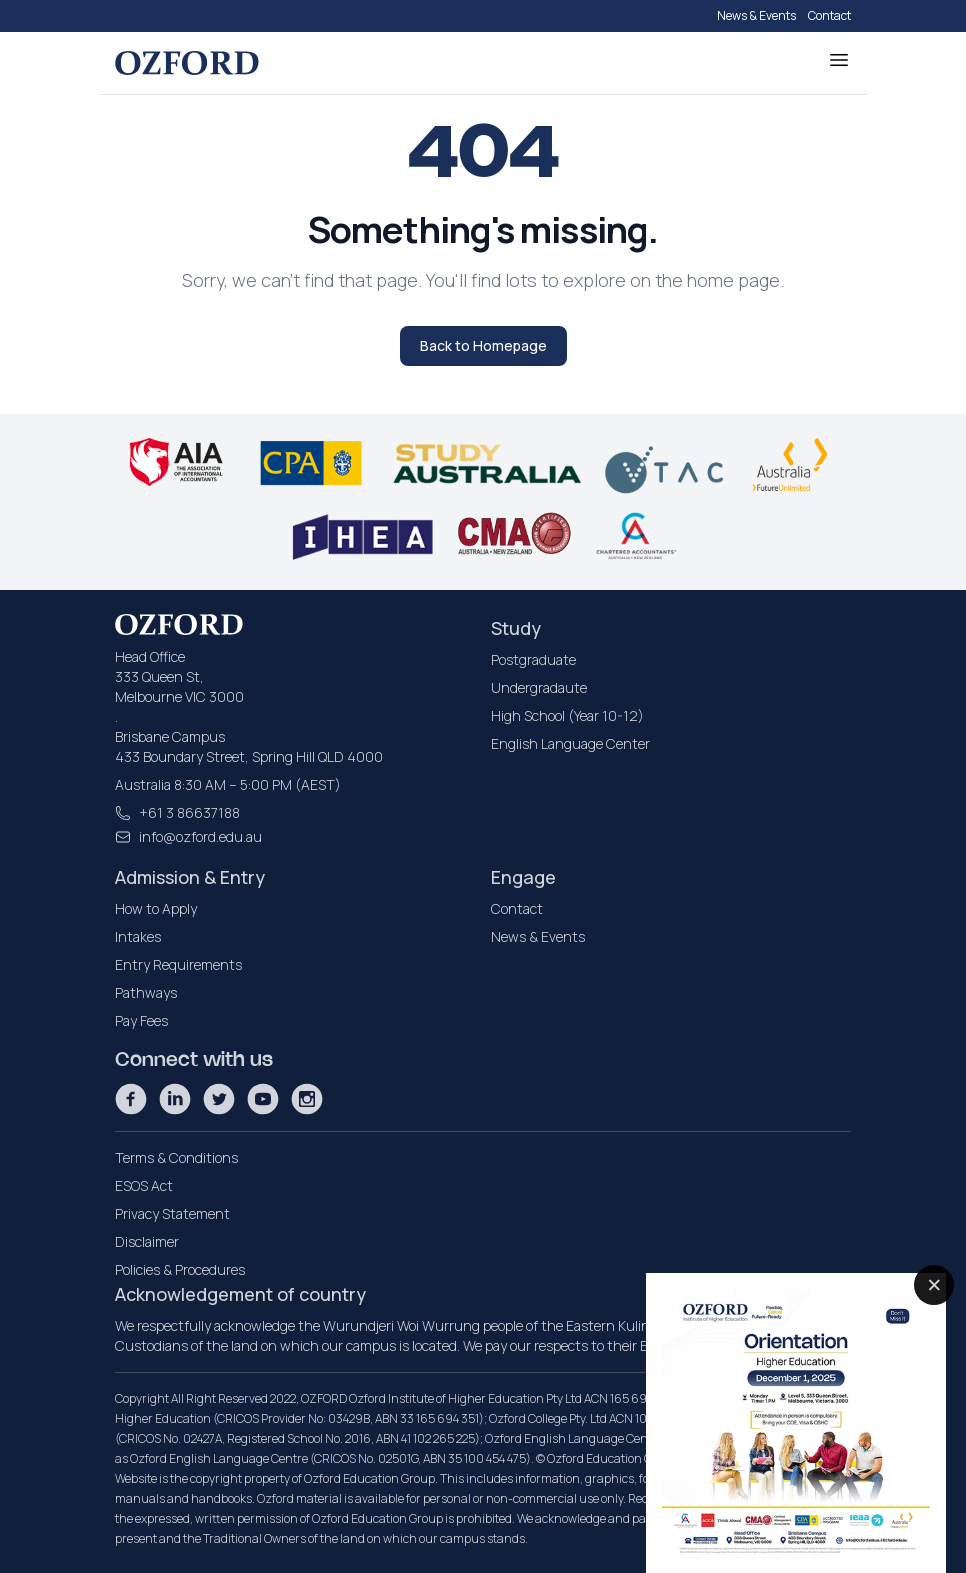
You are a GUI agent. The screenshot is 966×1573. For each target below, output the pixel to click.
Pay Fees (141, 1020)
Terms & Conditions (176, 1157)
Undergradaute (539, 687)
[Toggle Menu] (839, 60)
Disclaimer (147, 1241)
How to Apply (156, 908)
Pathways (146, 992)
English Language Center (570, 743)
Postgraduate (533, 659)
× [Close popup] (934, 1285)
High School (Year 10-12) (567, 715)
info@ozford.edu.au (200, 836)
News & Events (756, 15)
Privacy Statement (172, 1213)
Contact (829, 15)
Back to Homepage (483, 345)
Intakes (138, 936)
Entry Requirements (178, 964)
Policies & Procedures (180, 1269)
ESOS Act (144, 1185)
